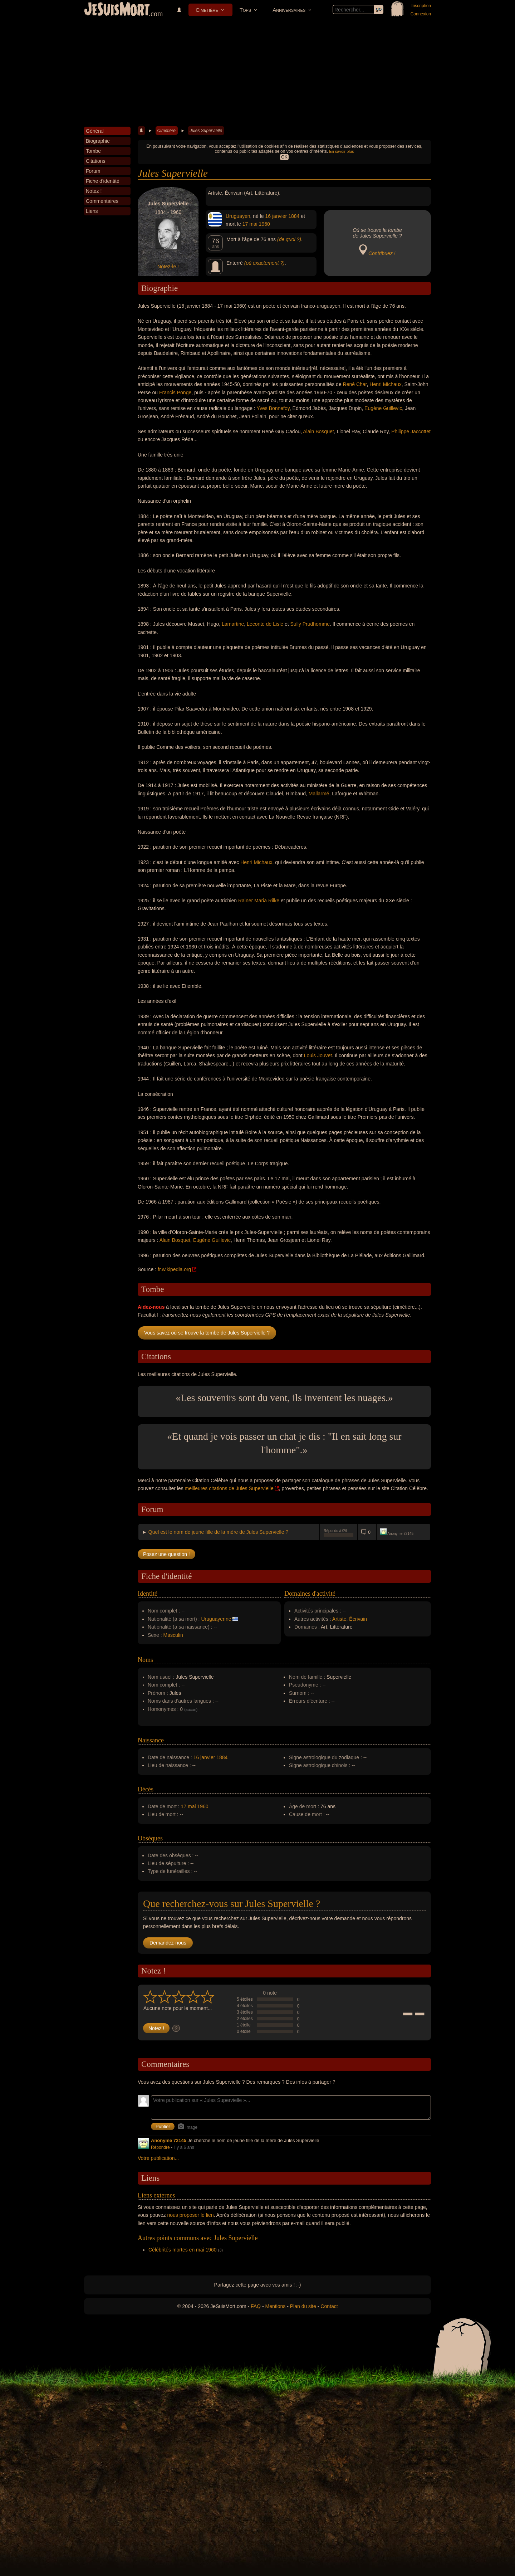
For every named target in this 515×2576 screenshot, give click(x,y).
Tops (245, 10)
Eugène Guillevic (383, 408)
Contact (329, 2306)
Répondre (160, 2147)
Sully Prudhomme (310, 624)
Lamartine (233, 624)
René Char (355, 384)
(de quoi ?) (289, 239)
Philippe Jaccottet (411, 431)
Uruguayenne (216, 1619)
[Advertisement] (257, 73)
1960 (264, 224)
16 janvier (276, 216)
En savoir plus (341, 151)
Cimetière (207, 10)
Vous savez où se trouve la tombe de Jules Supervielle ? (207, 1333)
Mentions (275, 2306)
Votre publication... (158, 2158)
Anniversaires (289, 10)
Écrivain (358, 1619)
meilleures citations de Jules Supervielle (229, 1488)
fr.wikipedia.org (174, 1269)
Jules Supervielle (206, 130)
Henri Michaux (385, 384)
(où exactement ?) (264, 263)
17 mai (250, 224)
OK (284, 157)
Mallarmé (319, 793)
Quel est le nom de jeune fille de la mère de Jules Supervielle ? (218, 1532)
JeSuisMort (117, 10)
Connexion (421, 13)
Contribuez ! (381, 253)
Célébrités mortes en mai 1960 (182, 2250)
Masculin (173, 1635)
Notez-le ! (168, 266)
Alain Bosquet (318, 431)
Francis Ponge (175, 392)
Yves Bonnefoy (272, 408)
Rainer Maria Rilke (258, 900)
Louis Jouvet (318, 1055)
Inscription (421, 5)
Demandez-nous (167, 1943)
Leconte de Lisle (265, 624)
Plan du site (303, 2306)
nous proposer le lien (190, 2215)
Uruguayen (238, 216)
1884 (293, 216)
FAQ (256, 2306)
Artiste (339, 1619)
